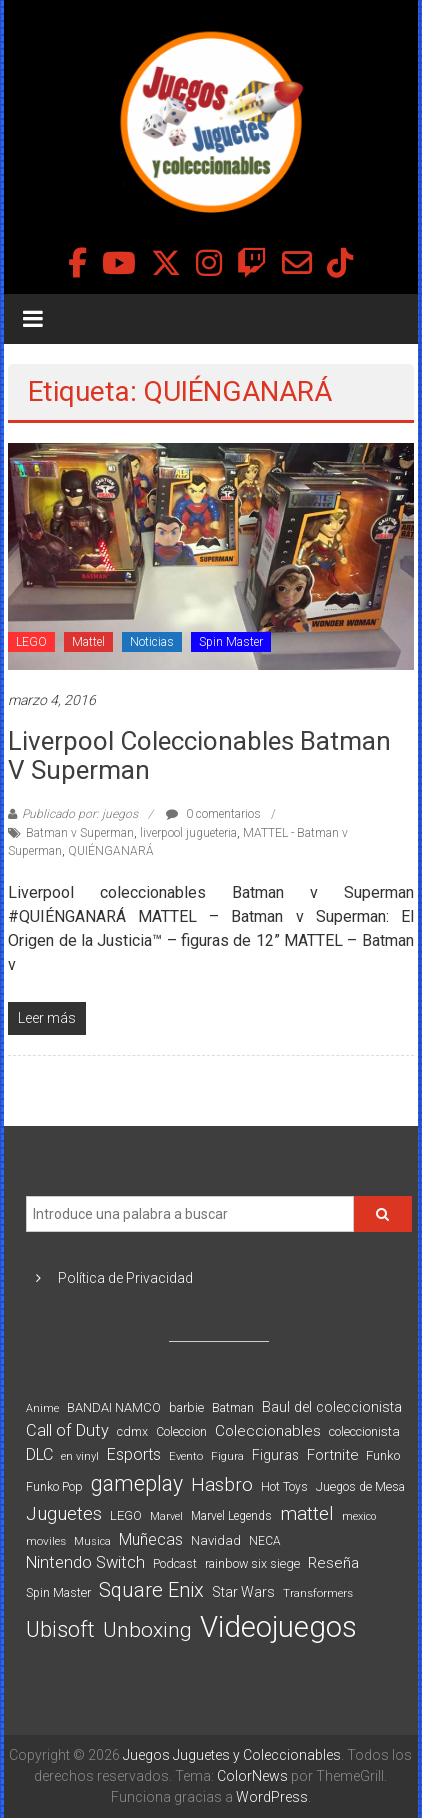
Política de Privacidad (125, 1278)
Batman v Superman (80, 833)
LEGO (31, 642)
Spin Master (231, 642)
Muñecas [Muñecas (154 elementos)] (151, 1539)
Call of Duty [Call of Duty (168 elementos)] (67, 1430)
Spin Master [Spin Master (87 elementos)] (58, 1593)
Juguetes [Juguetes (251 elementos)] (64, 1514)
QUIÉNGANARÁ (111, 851)
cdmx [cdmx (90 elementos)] (132, 1431)
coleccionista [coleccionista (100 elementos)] (364, 1431)
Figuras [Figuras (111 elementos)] (275, 1455)
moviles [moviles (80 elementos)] (46, 1541)
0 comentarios (213, 814)
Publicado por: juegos (80, 814)
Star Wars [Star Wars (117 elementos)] (243, 1592)
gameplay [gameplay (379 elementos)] (137, 1483)
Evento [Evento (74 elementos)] (186, 1456)
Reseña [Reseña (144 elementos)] (333, 1563)
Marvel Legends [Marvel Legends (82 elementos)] (231, 1516)
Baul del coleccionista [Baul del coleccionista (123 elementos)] (332, 1407)
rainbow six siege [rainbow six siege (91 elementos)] (252, 1563)
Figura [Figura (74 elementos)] (227, 1456)
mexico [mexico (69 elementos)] (359, 1516)
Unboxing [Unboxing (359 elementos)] (147, 1629)
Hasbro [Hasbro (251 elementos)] (222, 1485)
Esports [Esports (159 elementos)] (134, 1454)
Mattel (88, 642)
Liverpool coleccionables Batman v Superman (199, 755)
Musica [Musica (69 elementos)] (92, 1541)
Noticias (152, 642)
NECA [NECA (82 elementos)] (264, 1541)
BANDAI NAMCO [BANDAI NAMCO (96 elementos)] (114, 1407)
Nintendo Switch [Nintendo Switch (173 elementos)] (85, 1562)
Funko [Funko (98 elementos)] (383, 1455)
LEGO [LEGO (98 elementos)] (126, 1515)
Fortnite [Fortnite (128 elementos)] (332, 1455)
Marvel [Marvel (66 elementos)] (166, 1516)
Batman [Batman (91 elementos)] (233, 1407)
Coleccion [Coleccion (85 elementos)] (181, 1432)
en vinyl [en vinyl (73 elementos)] (80, 1456)
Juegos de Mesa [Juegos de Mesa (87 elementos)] (360, 1487)
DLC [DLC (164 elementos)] (39, 1454)
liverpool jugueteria (188, 833)
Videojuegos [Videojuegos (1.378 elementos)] (278, 1627)
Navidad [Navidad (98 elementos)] (216, 1540)
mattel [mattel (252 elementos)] (307, 1514)
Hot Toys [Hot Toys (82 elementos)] (284, 1487)
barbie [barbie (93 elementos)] (186, 1407)
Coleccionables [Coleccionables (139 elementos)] (268, 1431)
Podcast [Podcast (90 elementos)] (175, 1563)
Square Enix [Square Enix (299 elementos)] (151, 1590)
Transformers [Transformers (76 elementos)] (318, 1593)
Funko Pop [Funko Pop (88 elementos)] (54, 1487)
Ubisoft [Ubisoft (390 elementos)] (60, 1629)
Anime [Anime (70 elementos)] (42, 1408)
